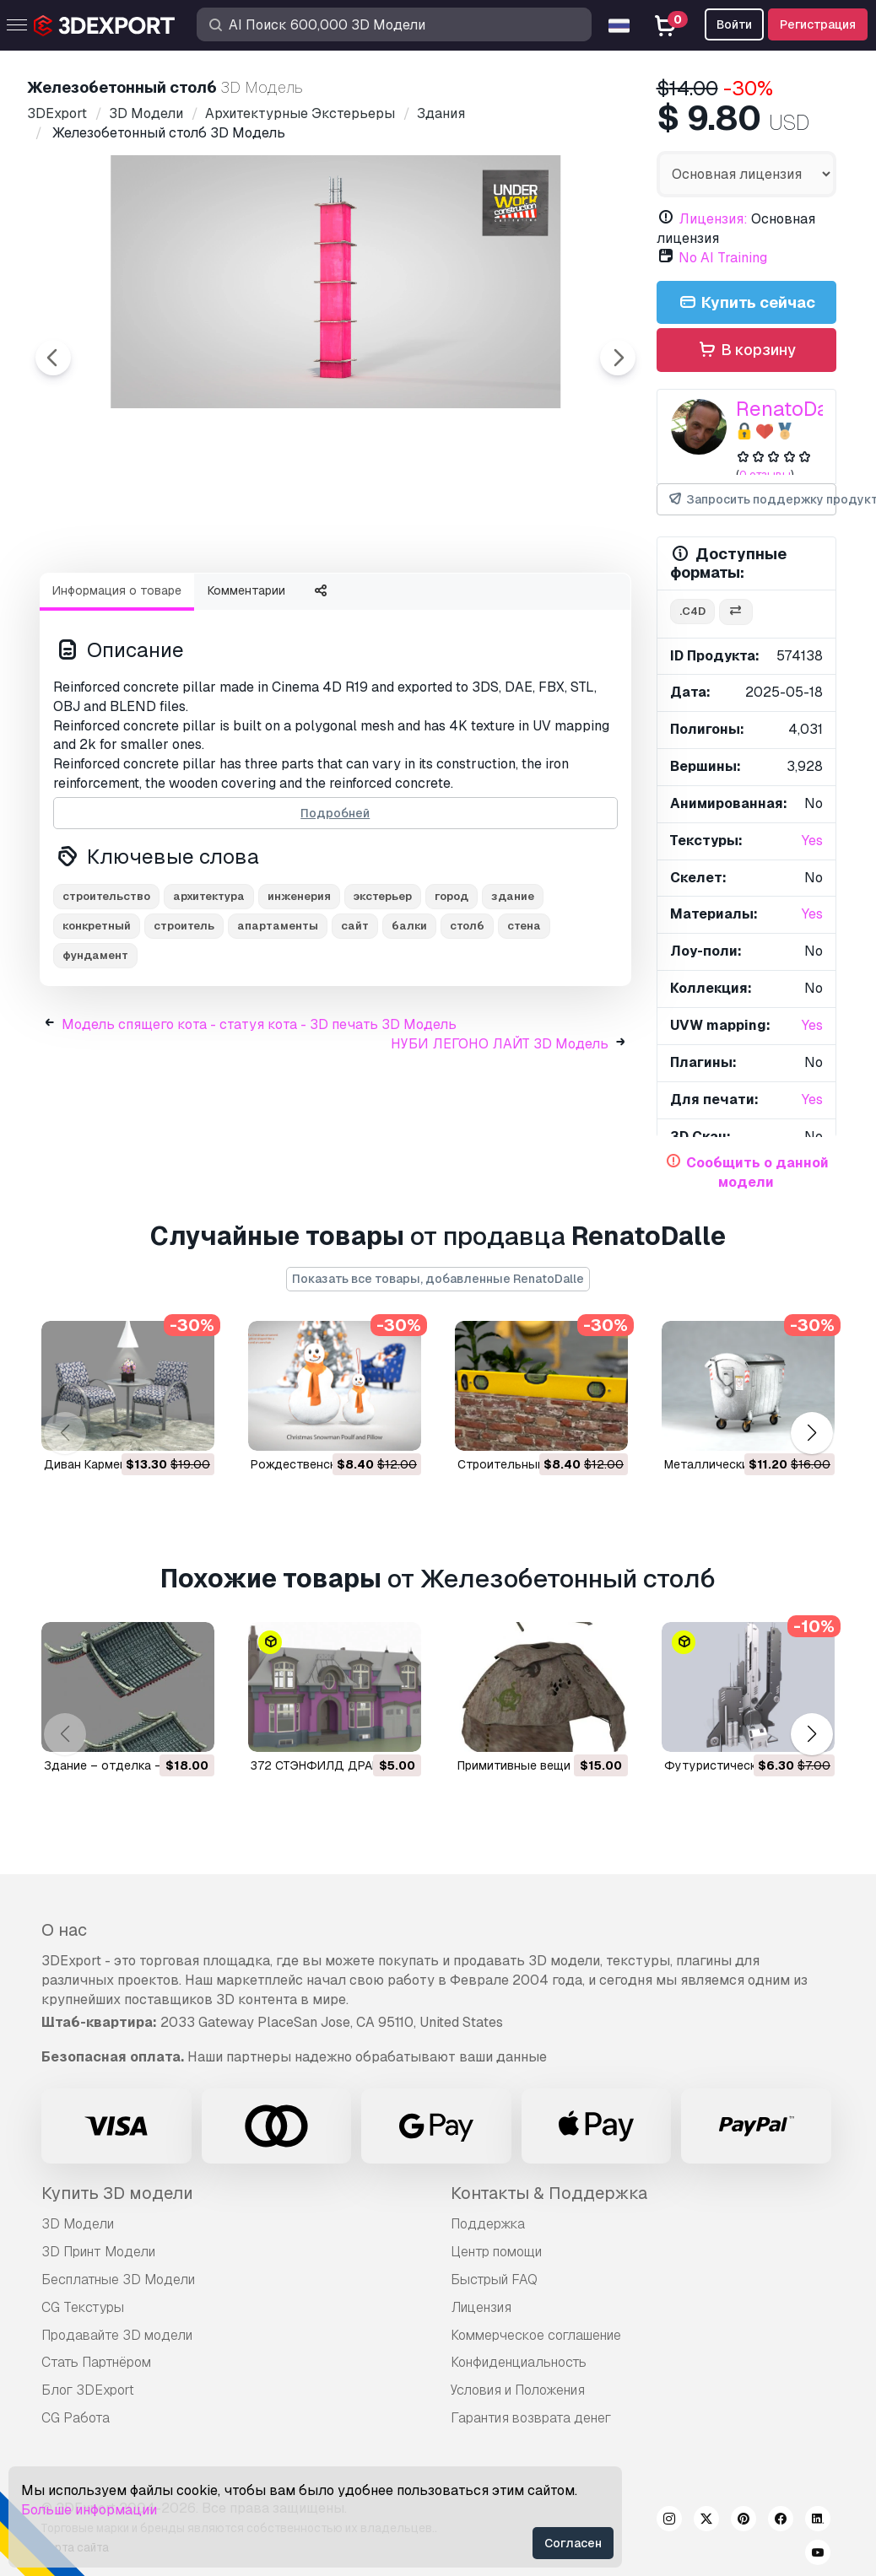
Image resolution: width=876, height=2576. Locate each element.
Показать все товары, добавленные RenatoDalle (438, 1278)
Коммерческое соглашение (536, 2335)
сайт (355, 1018)
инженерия (299, 989)
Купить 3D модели (117, 2193)
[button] (811, 1432)
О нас (64, 1930)
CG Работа (75, 2418)
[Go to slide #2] (233, 605)
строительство (106, 989)
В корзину (746, 350)
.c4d (692, 611)
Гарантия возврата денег (531, 2418)
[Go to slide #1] (125, 605)
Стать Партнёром (96, 2362)
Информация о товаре (116, 683)
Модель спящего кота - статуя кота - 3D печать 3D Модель (259, 1117)
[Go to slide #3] (341, 605)
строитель (184, 1018)
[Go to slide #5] (557, 605)
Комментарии (246, 683)
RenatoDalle (794, 409)
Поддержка (488, 2224)
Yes (812, 840)
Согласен (573, 2543)
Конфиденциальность (519, 2362)
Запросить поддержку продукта (752, 500)
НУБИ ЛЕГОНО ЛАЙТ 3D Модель (499, 1136)
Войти (734, 24)
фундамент (95, 1048)
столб (467, 1018)
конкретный (96, 1018)
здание (512, 989)
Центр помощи (496, 2252)
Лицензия (481, 2307)
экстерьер (383, 989)
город (451, 989)
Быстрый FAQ (494, 2279)
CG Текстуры (82, 2307)
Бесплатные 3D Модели (118, 2279)
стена (524, 1018)
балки (409, 1018)
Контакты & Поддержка (549, 2193)
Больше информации (89, 2510)
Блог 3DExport (87, 2390)
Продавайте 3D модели (116, 2335)
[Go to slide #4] (449, 605)
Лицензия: (713, 219)
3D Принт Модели (98, 2252)
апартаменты (277, 1018)
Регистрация (818, 24)
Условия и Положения (518, 2390)
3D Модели (77, 2224)
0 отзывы (765, 474)
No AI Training (723, 258)
